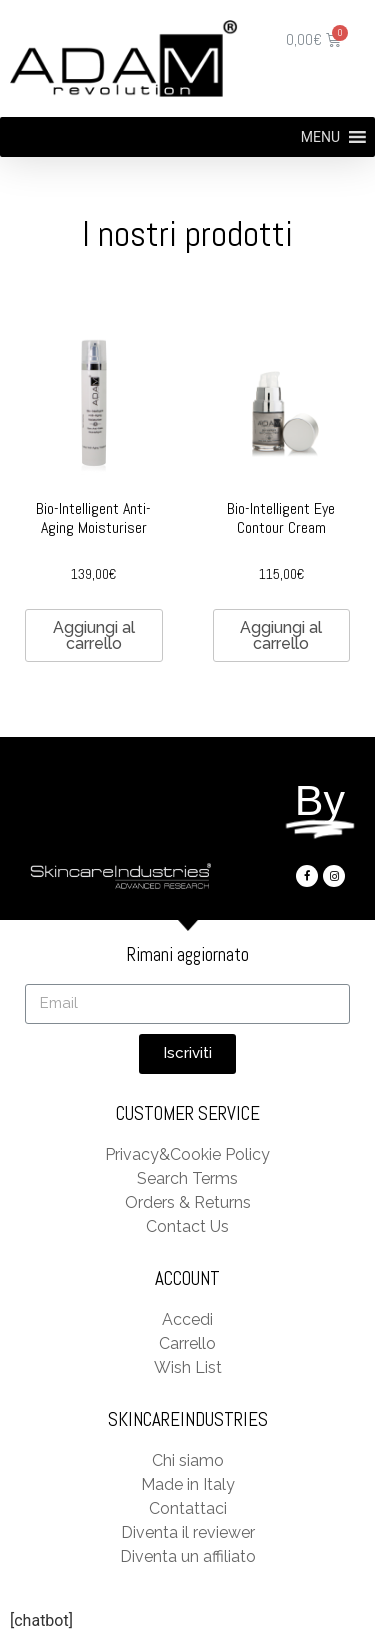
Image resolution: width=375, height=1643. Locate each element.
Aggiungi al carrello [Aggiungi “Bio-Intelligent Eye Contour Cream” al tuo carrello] (281, 635)
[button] (320, 137)
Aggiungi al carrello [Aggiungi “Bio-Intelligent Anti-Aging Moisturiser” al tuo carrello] (94, 635)
